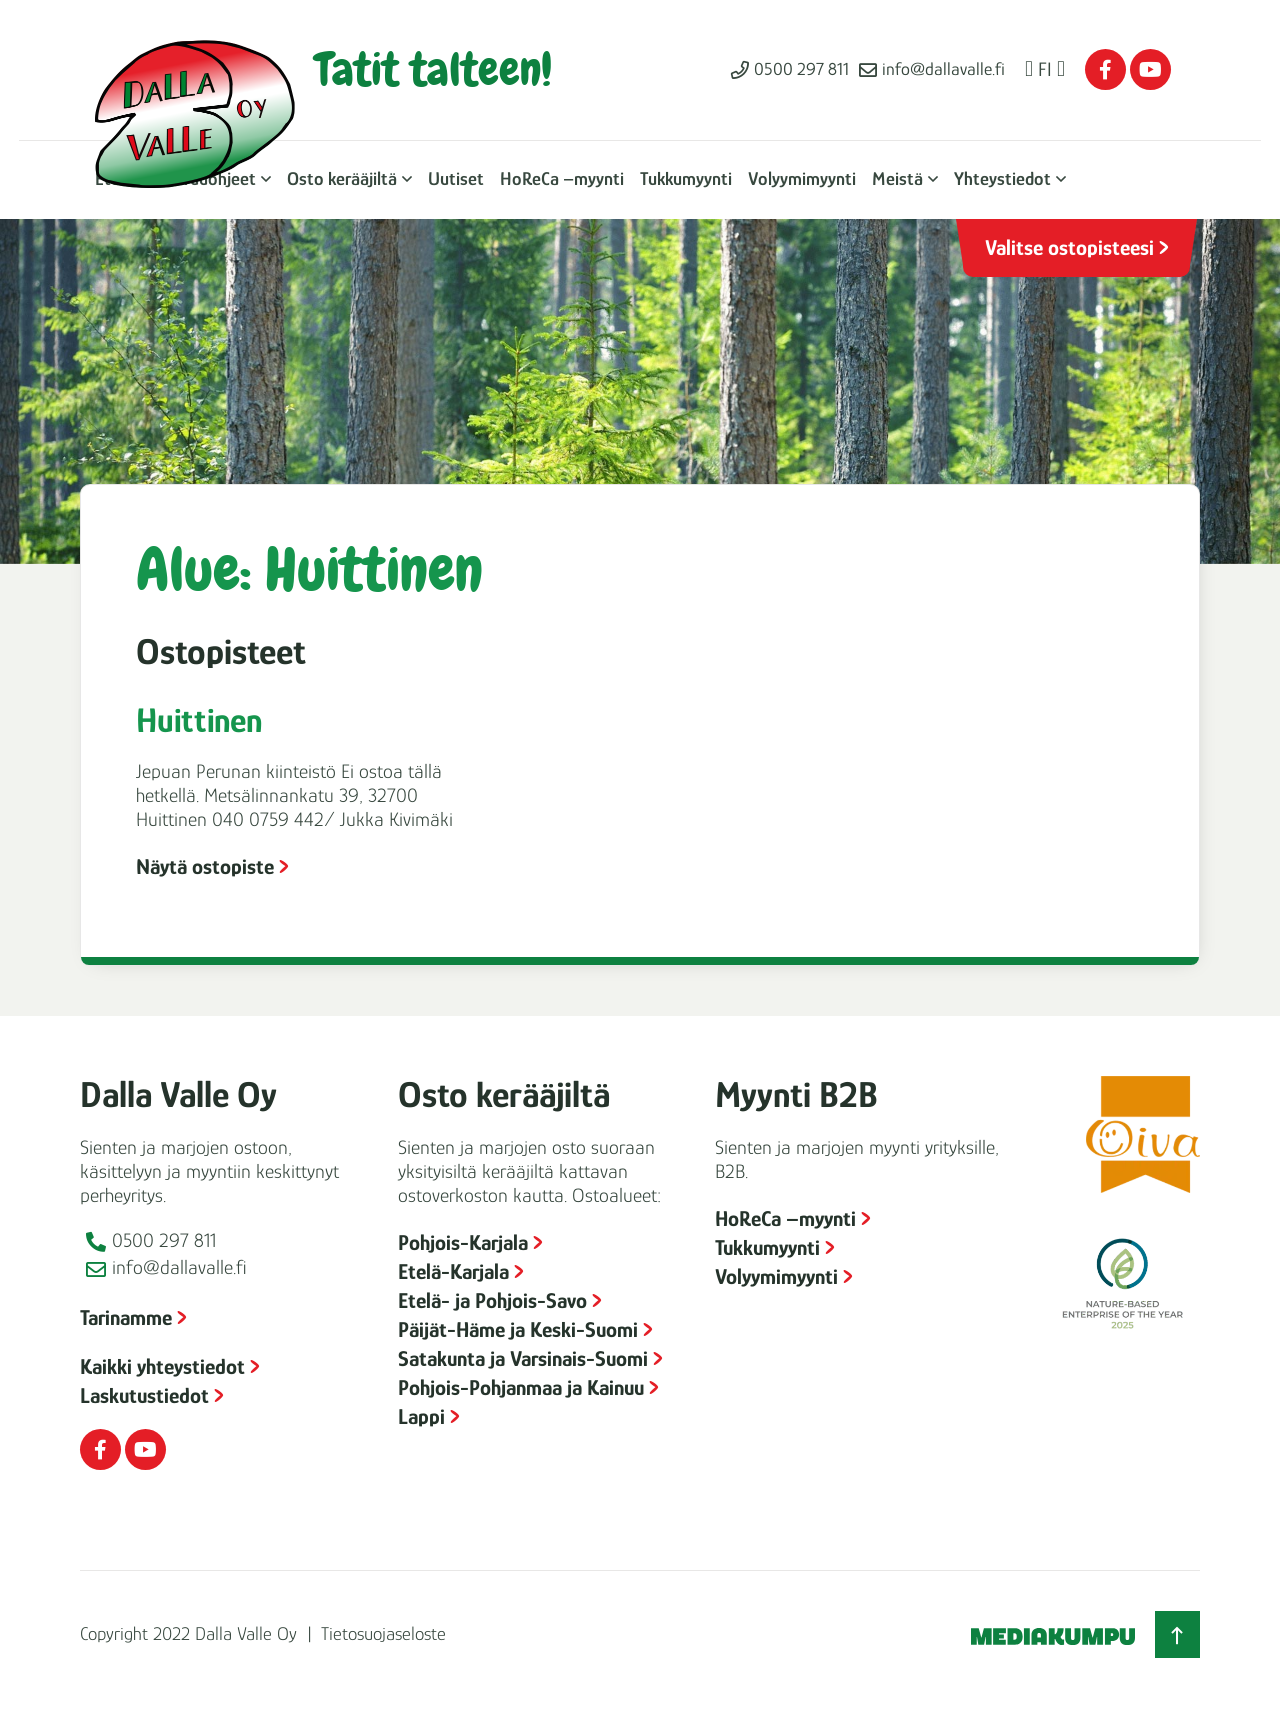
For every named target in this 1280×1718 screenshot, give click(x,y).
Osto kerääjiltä (342, 178)
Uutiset (456, 178)
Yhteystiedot (1002, 178)
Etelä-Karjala (453, 1271)
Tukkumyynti (686, 178)
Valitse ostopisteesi (1069, 247)
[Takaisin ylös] (1177, 1634)
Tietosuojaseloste (383, 1633)
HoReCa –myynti (562, 178)
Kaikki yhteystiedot (162, 1366)
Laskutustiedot (144, 1395)
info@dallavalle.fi (943, 69)
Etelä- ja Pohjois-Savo (492, 1300)
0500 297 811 (801, 69)
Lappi (421, 1416)
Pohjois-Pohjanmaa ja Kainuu (521, 1387)
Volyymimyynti (802, 178)
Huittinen (199, 720)
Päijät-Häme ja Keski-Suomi (518, 1329)
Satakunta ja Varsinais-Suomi (523, 1358)
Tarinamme (126, 1317)
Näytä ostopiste (205, 866)
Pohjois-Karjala (463, 1242)
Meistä (897, 178)
